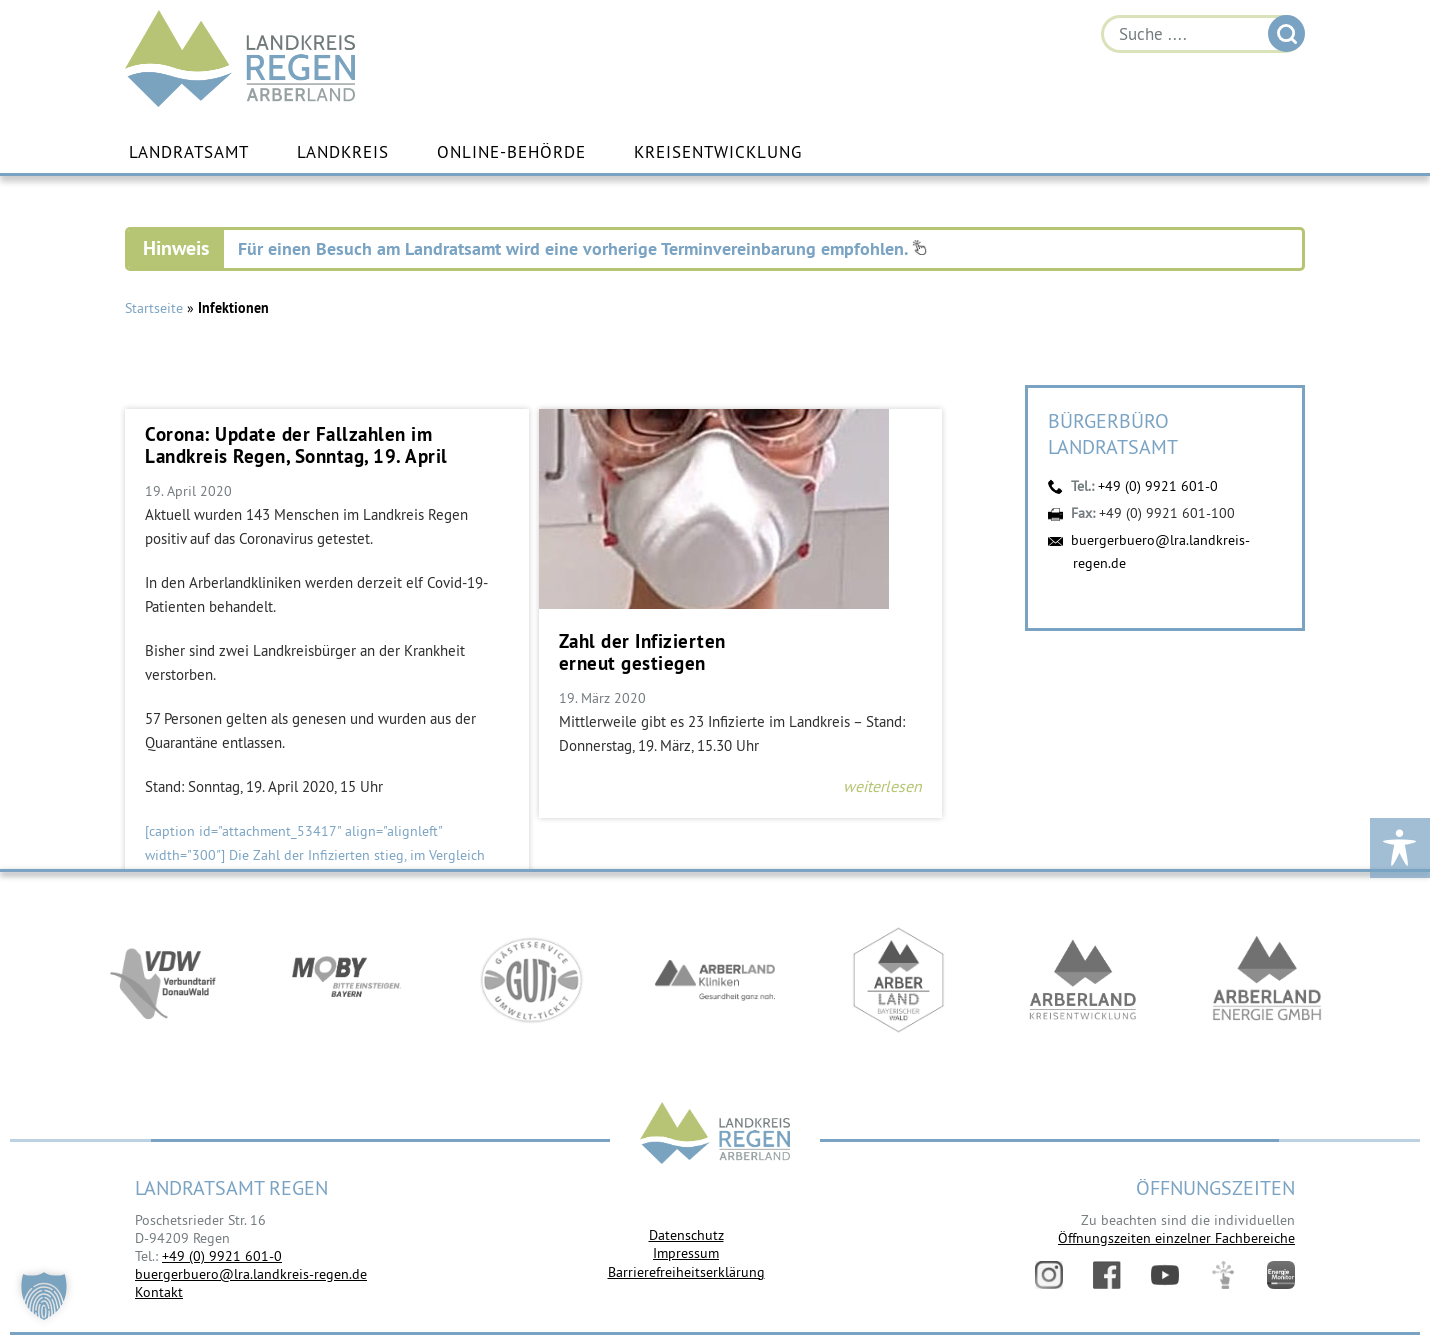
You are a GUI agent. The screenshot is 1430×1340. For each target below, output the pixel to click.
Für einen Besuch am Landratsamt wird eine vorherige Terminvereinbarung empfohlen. (582, 248)
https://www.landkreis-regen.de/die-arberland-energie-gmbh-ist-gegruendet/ (1267, 982)
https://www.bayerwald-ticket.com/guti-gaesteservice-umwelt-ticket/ (531, 982)
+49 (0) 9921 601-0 (1158, 486)
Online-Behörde (511, 153)
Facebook (1107, 1275)
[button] (44, 1296)
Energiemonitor (1281, 1275)
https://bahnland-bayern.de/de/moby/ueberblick (347, 982)
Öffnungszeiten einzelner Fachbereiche (1176, 1238)
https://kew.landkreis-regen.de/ (1083, 982)
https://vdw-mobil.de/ (163, 982)
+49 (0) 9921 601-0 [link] (222, 1256)
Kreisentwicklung (718, 153)
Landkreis (343, 153)
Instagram (1049, 1275)
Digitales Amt (1223, 1275)
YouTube (1165, 1275)
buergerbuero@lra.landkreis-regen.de (251, 1274)
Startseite (154, 308)
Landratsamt (189, 153)
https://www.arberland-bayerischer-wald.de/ (899, 982)
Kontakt (159, 1292)
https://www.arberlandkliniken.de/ (715, 982)
